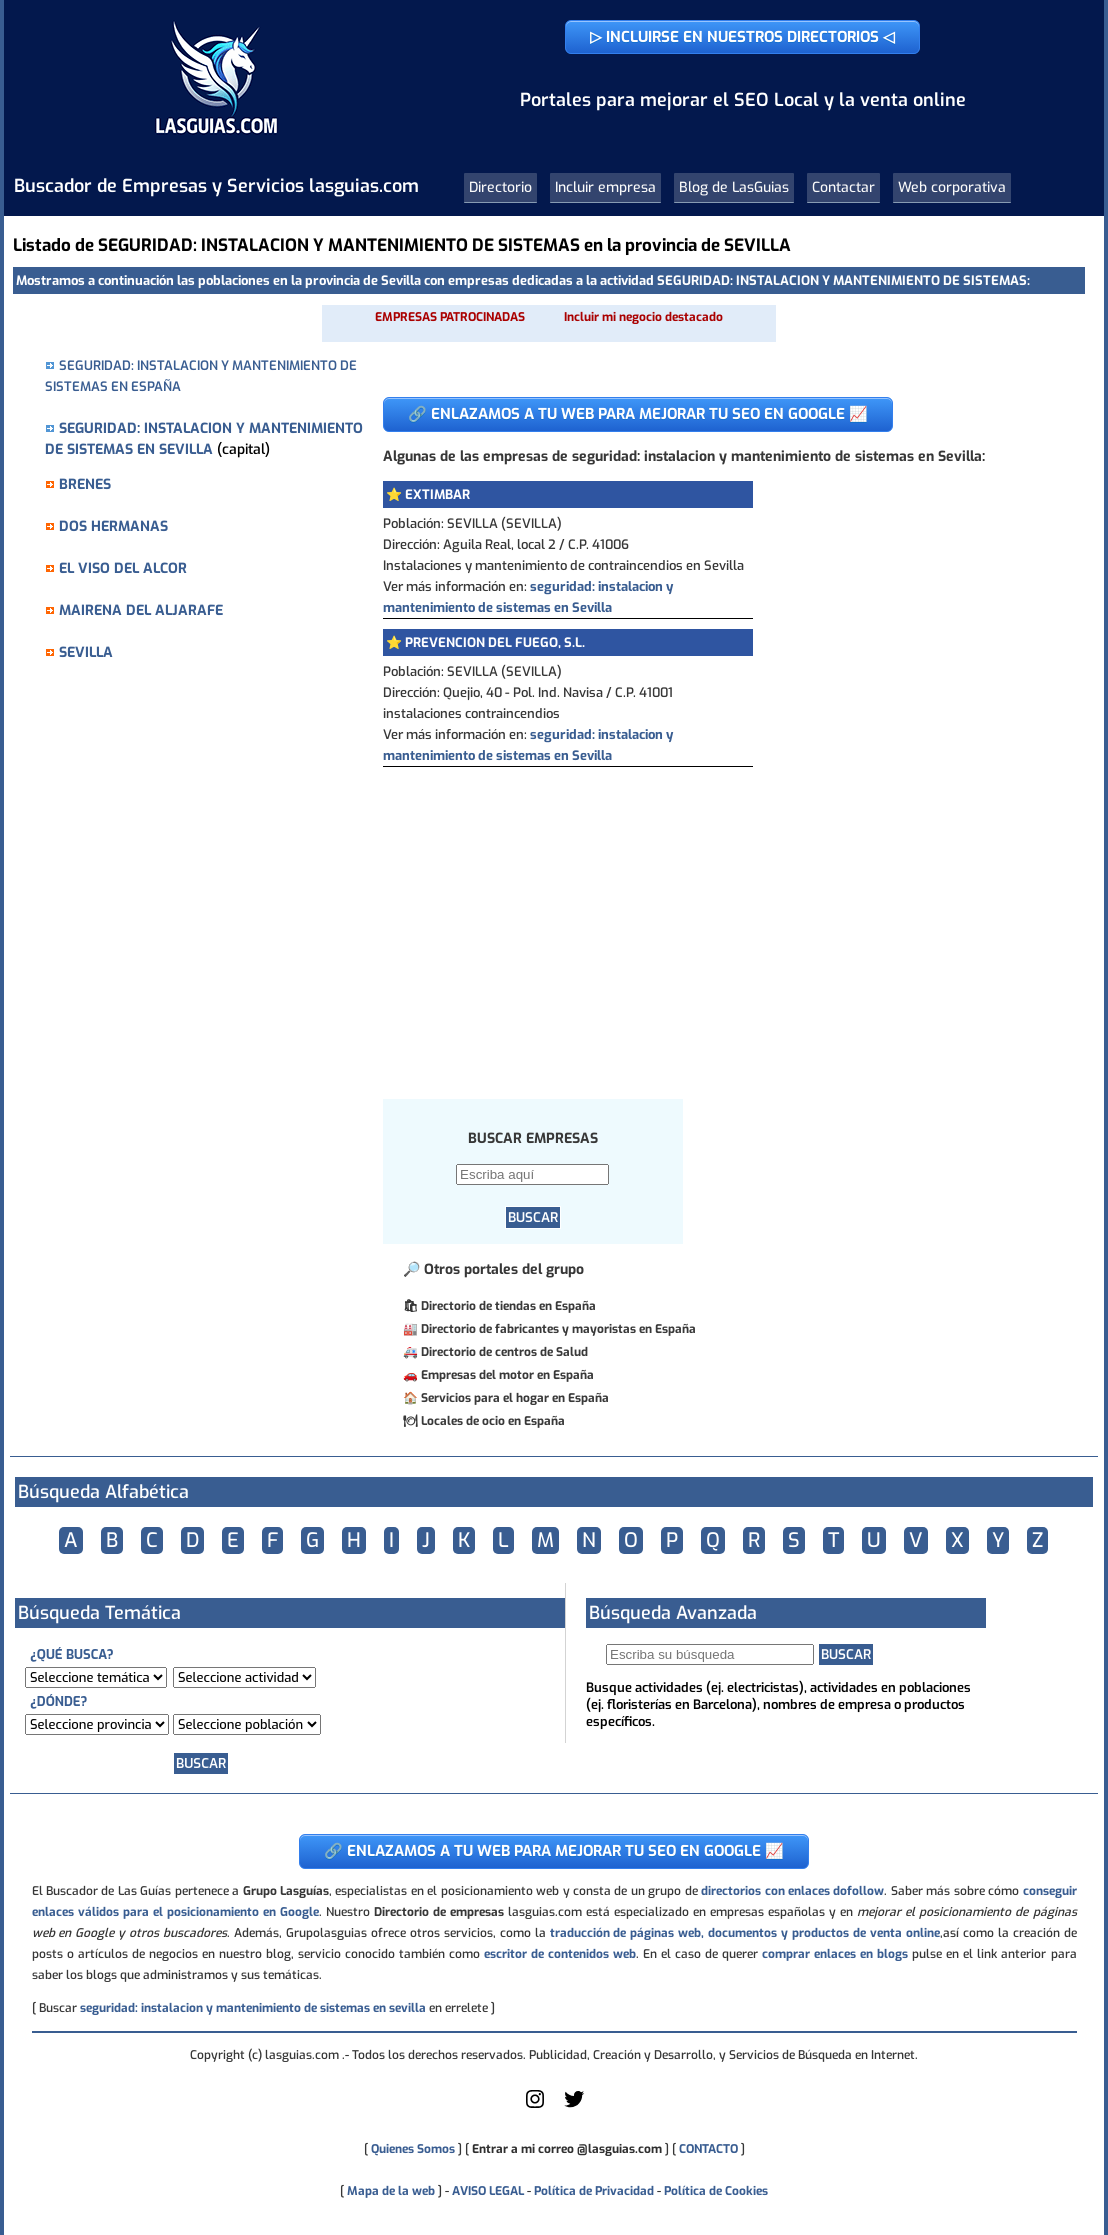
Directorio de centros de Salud (504, 1352)
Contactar (843, 187)
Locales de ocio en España (493, 1421)
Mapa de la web (389, 2191)
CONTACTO (708, 2149)
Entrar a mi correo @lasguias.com (567, 2149)
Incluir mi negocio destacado (643, 317)
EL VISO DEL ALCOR (123, 568)
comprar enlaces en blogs (835, 1954)
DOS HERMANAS (113, 526)
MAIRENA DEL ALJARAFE (141, 610)
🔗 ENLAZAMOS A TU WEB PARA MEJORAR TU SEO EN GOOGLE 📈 (638, 414)
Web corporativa (952, 187)
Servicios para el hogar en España (515, 1398)
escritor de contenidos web (560, 1954)
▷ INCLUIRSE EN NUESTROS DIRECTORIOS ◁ (742, 37)
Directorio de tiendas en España (508, 1306)
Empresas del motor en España (507, 1375)
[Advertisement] (719, 917)
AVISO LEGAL (488, 2191)
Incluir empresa (605, 187)
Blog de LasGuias (734, 187)
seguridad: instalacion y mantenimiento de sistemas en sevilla (253, 2008)
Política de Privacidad (594, 2191)
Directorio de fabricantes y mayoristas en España (558, 1329)
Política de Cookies (716, 2191)
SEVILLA (86, 652)
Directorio (500, 187)
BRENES (85, 484)
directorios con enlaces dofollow (792, 1891)
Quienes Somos (413, 2149)
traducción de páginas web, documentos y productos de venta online (745, 1933)
